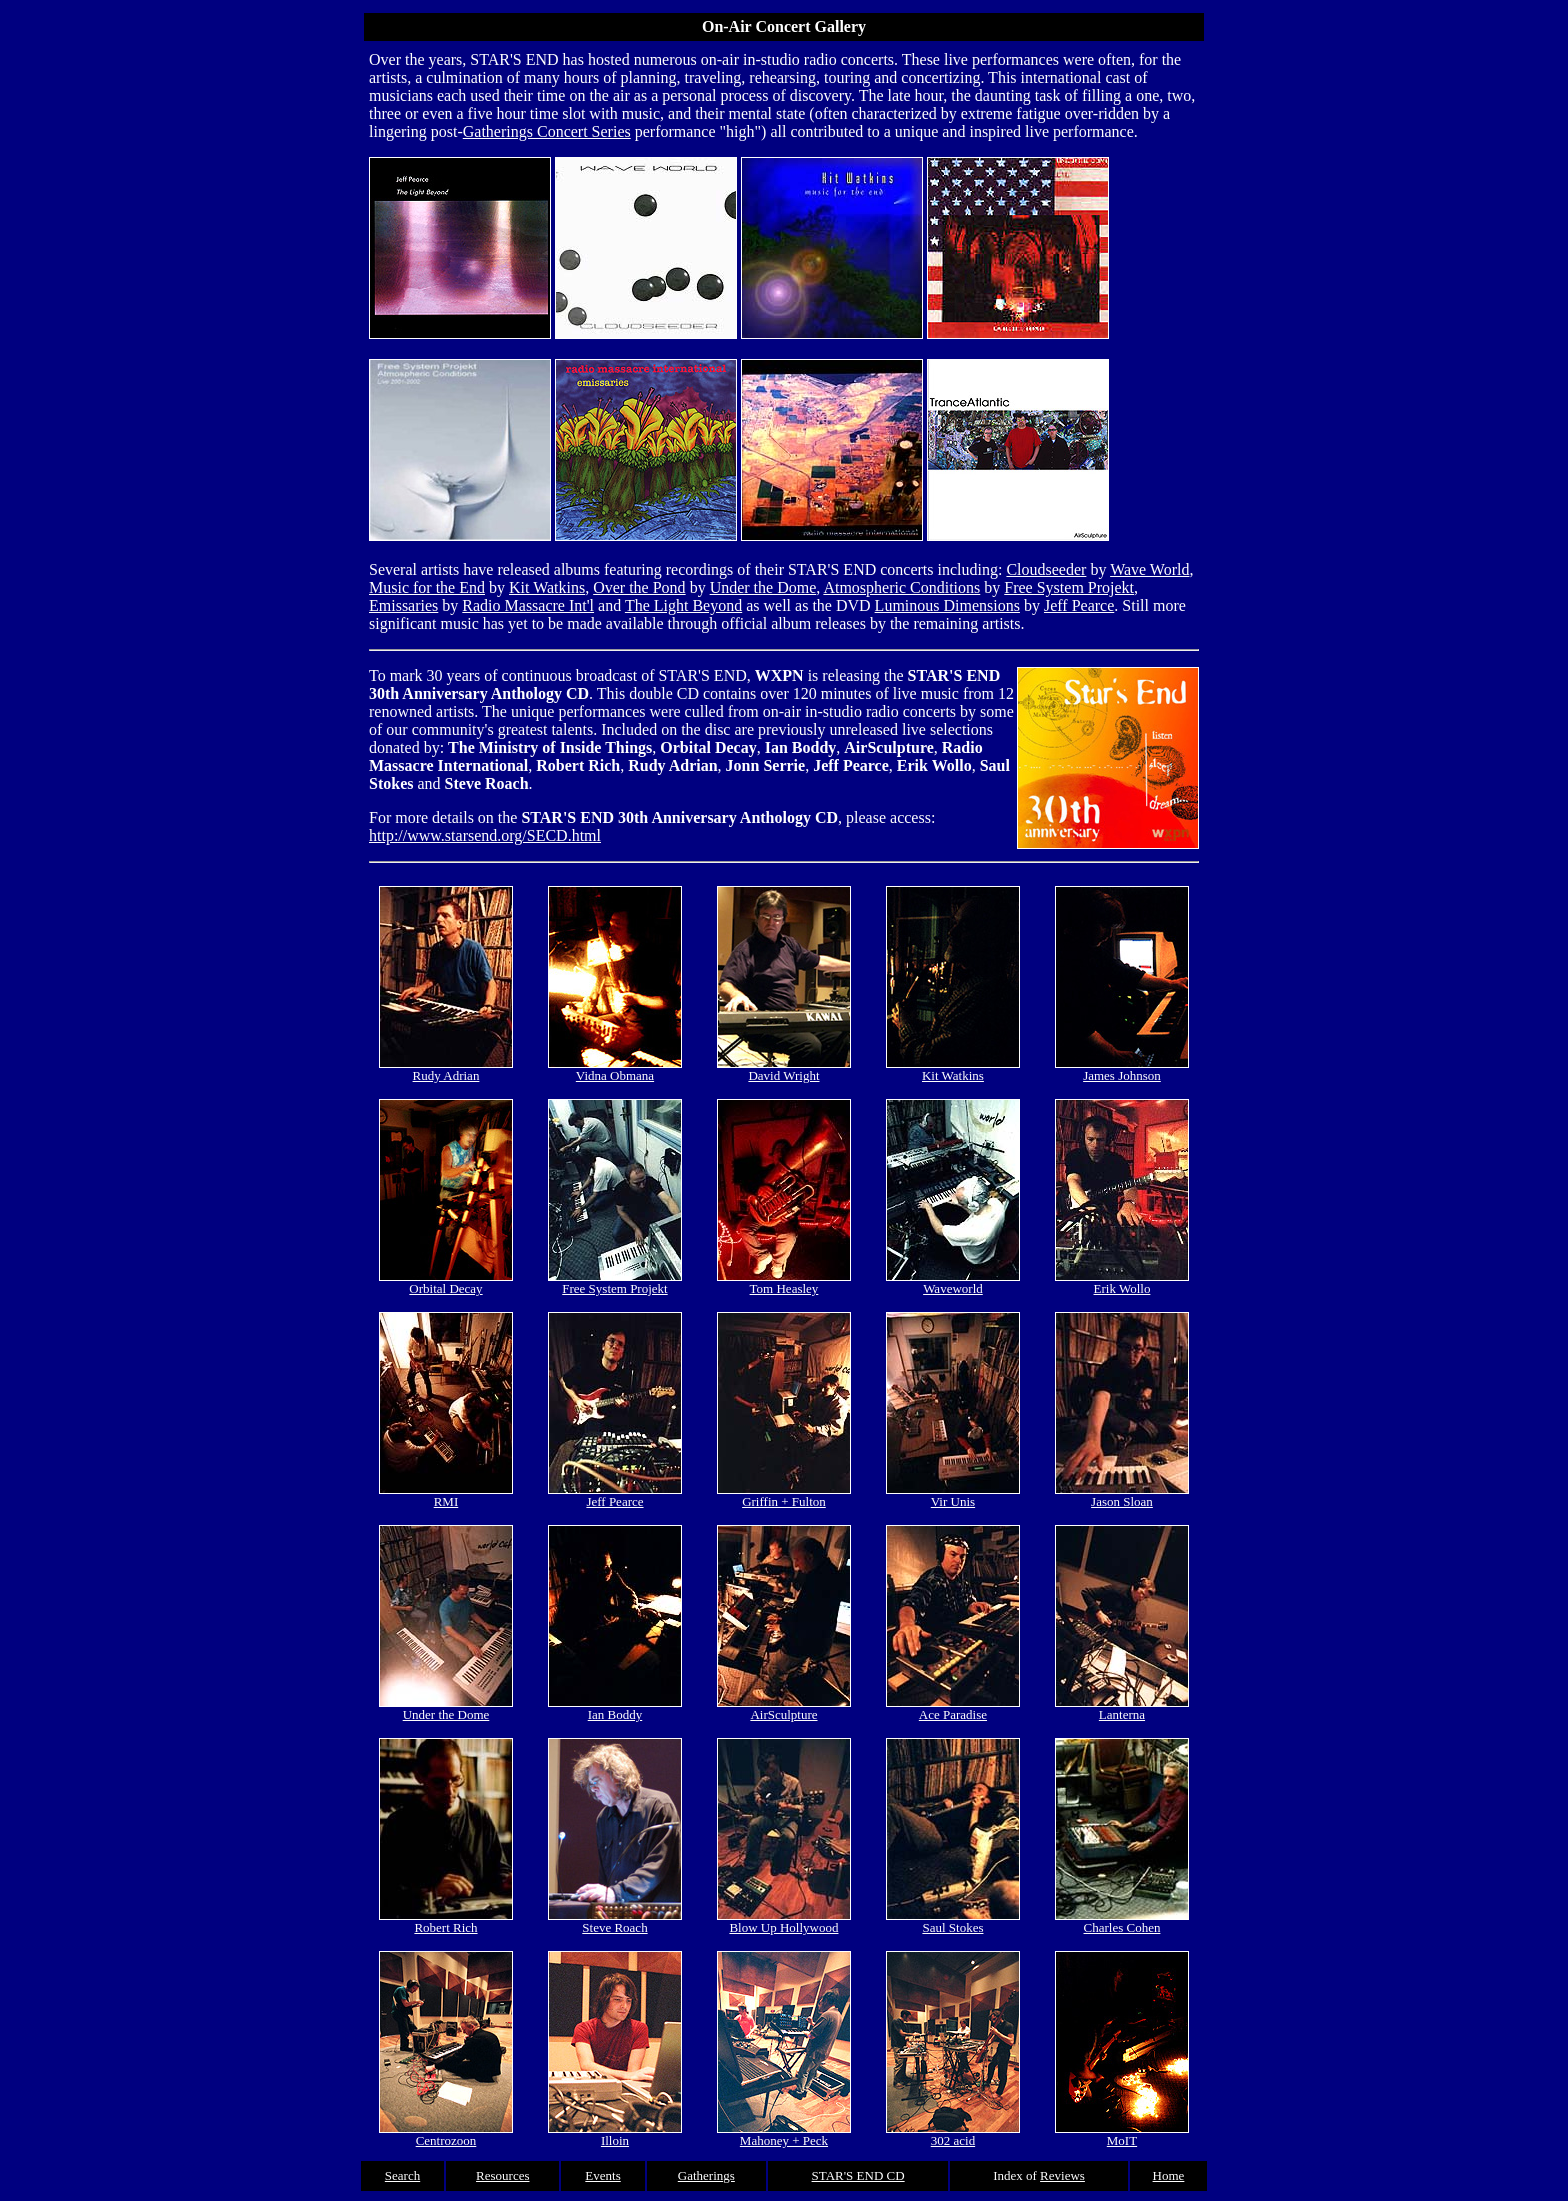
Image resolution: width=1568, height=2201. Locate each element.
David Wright (784, 1069)
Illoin (615, 2134)
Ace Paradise (953, 1708)
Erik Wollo (1122, 1282)
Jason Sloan (1122, 1495)
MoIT (1122, 2134)
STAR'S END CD (858, 2175)
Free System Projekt (1069, 587)
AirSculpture (784, 1708)
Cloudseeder (1046, 569)
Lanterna (1122, 1708)
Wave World (1149, 569)
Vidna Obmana (615, 1069)
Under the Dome (763, 587)
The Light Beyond (683, 605)
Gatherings (706, 2175)
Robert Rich (446, 1921)
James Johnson (1122, 1069)
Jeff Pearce (1079, 605)
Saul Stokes (953, 1921)
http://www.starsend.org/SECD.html (485, 835)
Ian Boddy (615, 1708)
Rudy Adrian (446, 1069)
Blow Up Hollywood (784, 1921)
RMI (446, 1495)
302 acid (953, 2134)
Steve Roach (615, 1921)
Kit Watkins (547, 587)
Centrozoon (446, 2134)
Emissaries (403, 605)
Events (602, 2175)
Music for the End (427, 587)
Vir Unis (953, 1495)
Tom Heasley (784, 1282)
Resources (502, 2175)
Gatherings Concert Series (547, 131)
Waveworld (953, 1282)
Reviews (1062, 2175)
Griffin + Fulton (784, 1495)
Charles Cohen (1122, 1921)
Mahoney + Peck (784, 2134)
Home (1169, 2175)
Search (402, 2175)
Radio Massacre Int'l (528, 605)
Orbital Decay (446, 1282)
